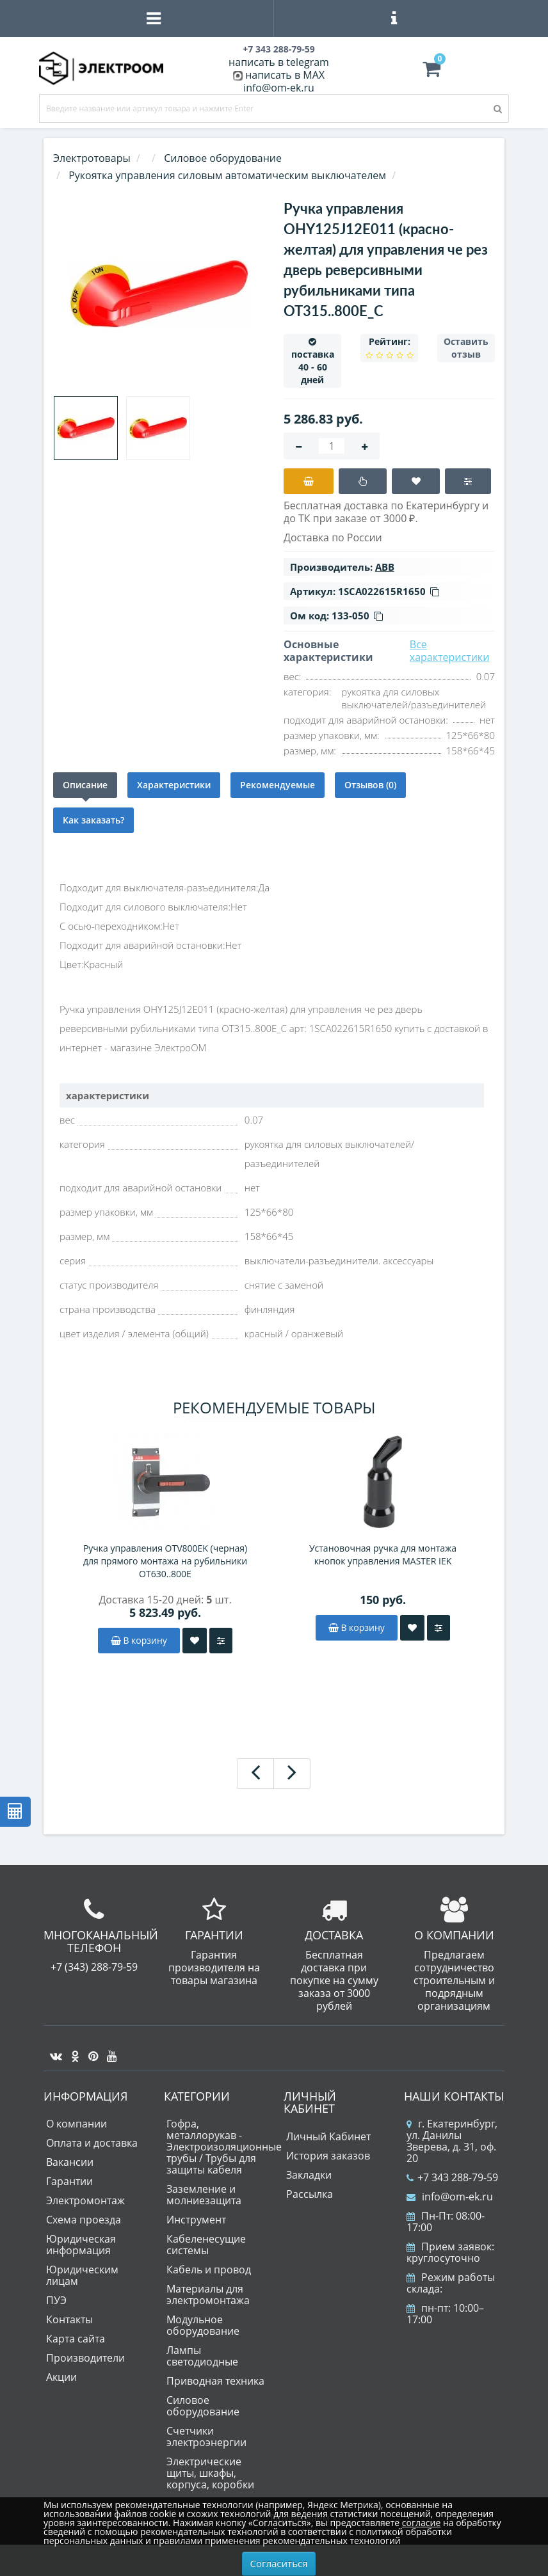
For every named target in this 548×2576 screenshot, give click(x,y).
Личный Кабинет (328, 2136)
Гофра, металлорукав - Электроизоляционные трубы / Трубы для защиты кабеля (224, 2147)
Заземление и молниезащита (203, 2194)
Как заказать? (93, 820)
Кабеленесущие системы (206, 2244)
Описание (85, 785)
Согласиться (279, 2563)
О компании (76, 2124)
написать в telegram (279, 62)
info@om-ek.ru (278, 88)
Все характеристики (450, 651)
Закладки (309, 2175)
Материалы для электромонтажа (208, 2294)
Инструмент (196, 2220)
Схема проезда (83, 2220)
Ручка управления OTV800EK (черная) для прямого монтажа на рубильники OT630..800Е (165, 1561)
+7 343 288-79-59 (452, 2177)
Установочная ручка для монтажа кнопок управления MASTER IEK (382, 1554)
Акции (61, 2377)
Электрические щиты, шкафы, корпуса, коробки (210, 2473)
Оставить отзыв (466, 347)
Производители (85, 2358)
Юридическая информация (81, 2244)
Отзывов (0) (370, 785)
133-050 (357, 615)
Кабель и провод (208, 2269)
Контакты (69, 2319)
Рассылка (309, 2194)
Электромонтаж (85, 2200)
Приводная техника (215, 2381)
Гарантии (69, 2181)
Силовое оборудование (202, 2406)
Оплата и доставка (92, 2143)
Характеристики (174, 785)
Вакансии (69, 2162)
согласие (421, 2522)
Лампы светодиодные (202, 2356)
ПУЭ (56, 2300)
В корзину (139, 1640)
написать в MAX (285, 75)
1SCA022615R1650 (388, 591)
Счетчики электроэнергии (206, 2436)
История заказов (328, 2156)
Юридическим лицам (82, 2275)
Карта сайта (75, 2339)
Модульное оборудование (202, 2325)
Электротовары (92, 158)
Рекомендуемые (277, 785)
